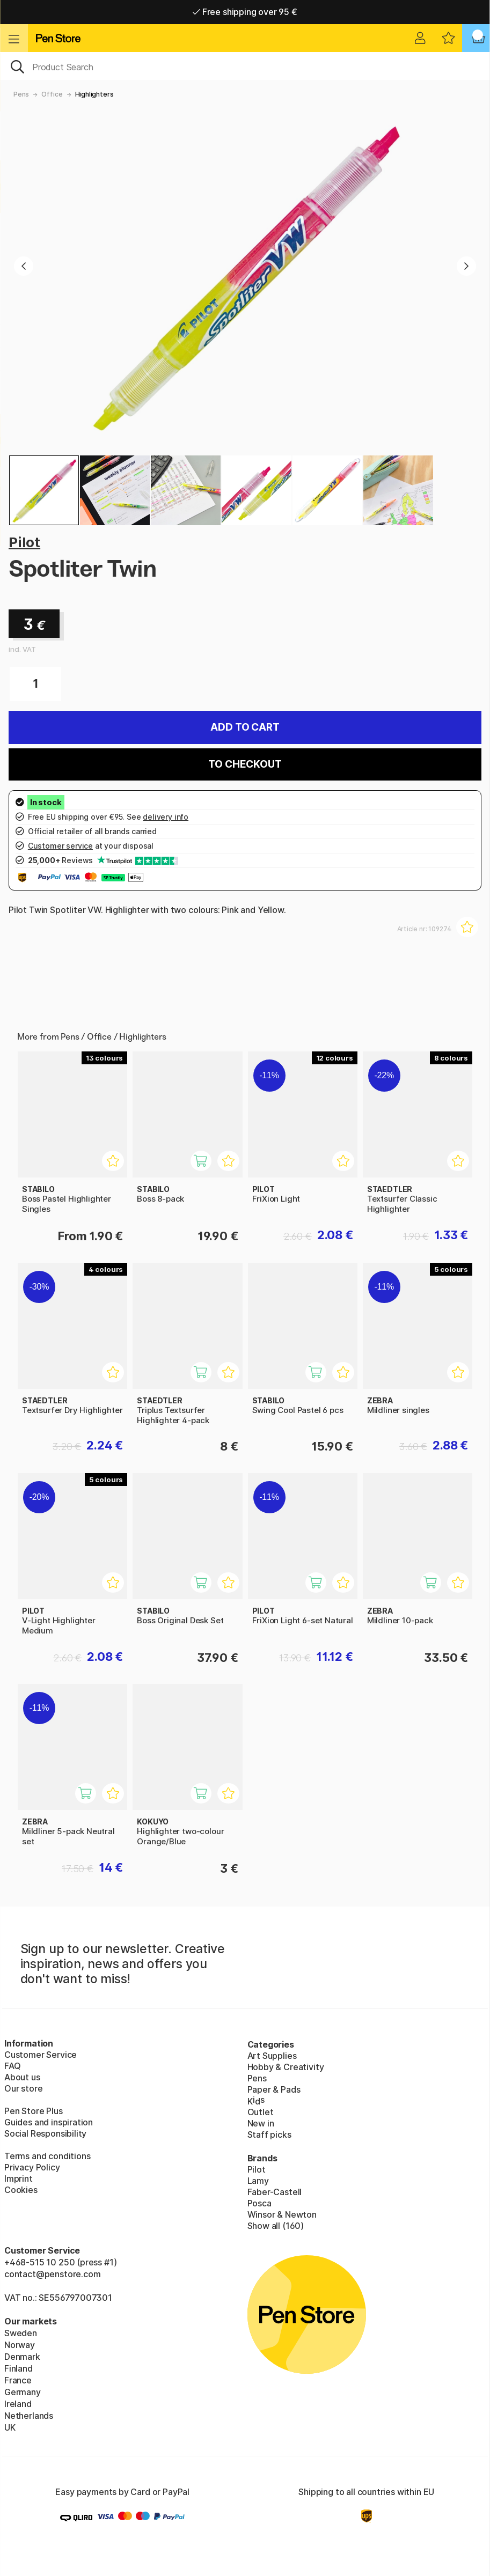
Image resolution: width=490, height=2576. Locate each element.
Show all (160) (275, 2225)
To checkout (244, 764)
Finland (18, 2368)
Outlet (260, 2112)
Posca (259, 2203)
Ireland (18, 2403)
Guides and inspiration (48, 2122)
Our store (23, 2088)
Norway (19, 2344)
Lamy (258, 2180)
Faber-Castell (274, 2192)
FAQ (12, 2065)
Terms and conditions (47, 2156)
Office (51, 94)
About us (22, 2077)
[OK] (245, 66)
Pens (21, 94)
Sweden (20, 2333)
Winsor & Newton (282, 2214)
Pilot (24, 542)
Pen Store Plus (33, 2111)
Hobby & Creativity (285, 2067)
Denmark (22, 2356)
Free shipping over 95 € (245, 11)
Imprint (18, 2178)
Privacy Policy (32, 2167)
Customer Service (40, 2054)
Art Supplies (272, 2055)
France (18, 2380)
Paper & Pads (274, 2089)
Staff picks (269, 2134)
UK (10, 2427)
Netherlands (28, 2415)
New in (260, 2123)
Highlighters (94, 94)
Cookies (21, 2189)
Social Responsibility (45, 2133)
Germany (22, 2392)
